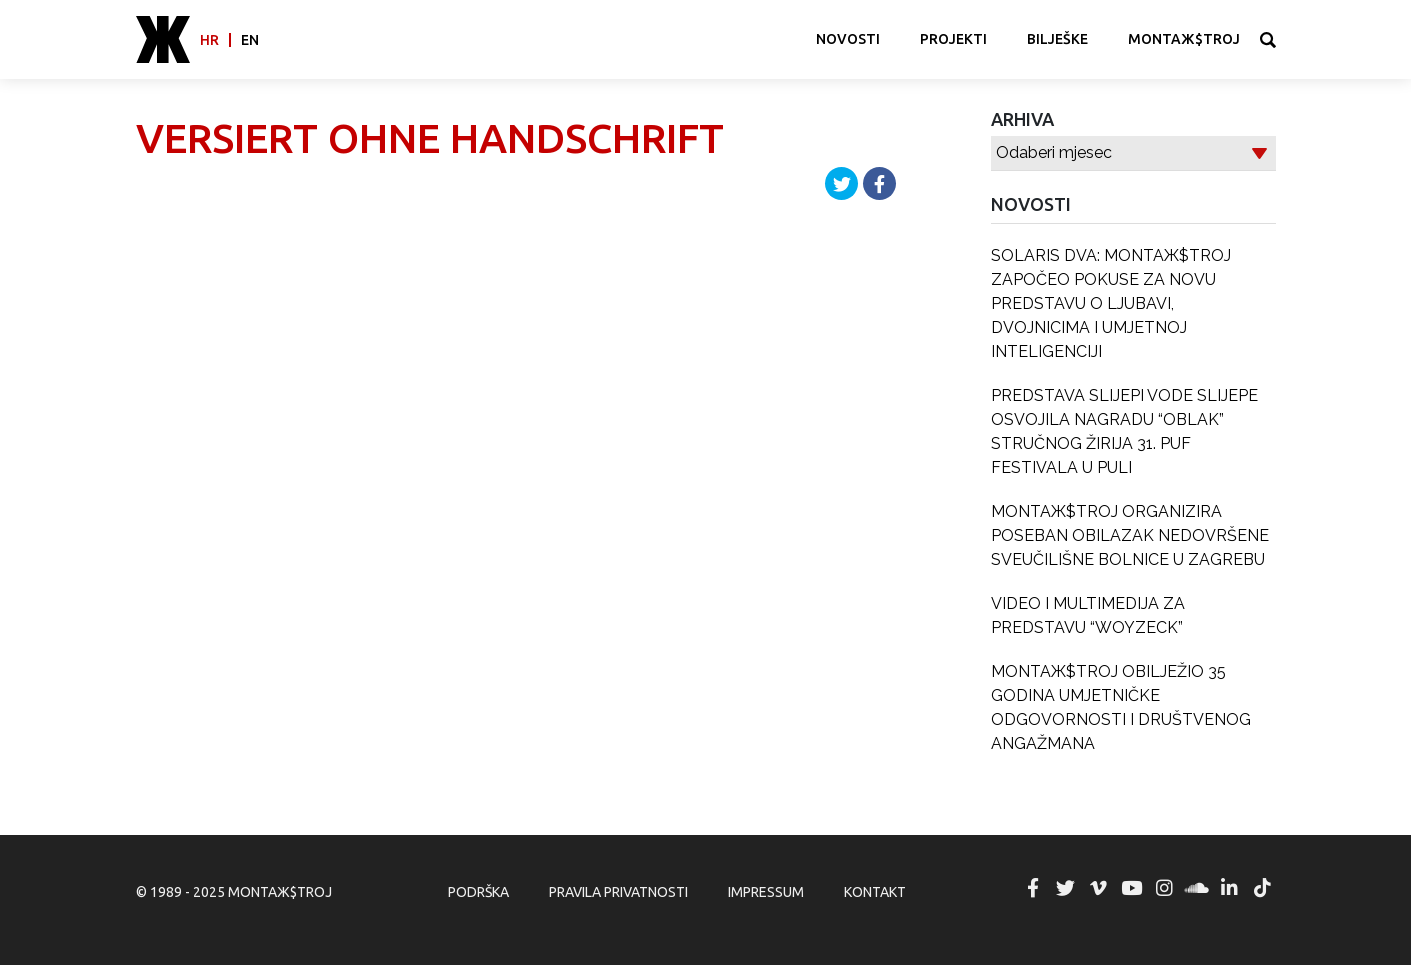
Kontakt (875, 892)
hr (209, 40)
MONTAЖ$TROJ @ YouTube (1131, 888)
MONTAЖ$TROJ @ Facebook (1033, 888)
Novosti (848, 39)
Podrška (478, 892)
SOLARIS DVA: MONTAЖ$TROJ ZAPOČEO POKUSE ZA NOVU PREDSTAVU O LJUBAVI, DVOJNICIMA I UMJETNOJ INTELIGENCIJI (1111, 303)
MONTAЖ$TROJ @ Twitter (1066, 888)
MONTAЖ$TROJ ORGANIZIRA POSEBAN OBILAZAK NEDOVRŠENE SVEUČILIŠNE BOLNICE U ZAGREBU (1130, 535)
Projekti (953, 39)
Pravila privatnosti (618, 892)
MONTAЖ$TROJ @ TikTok (1263, 888)
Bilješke (1057, 39)
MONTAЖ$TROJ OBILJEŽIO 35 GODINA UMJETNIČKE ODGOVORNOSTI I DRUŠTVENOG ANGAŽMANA (1121, 707)
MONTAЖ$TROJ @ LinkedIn (1230, 888)
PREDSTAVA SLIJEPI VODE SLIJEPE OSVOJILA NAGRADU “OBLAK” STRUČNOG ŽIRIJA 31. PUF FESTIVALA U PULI (1124, 431)
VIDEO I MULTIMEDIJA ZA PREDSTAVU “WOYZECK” (1088, 615)
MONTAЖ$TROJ (1184, 39)
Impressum (766, 892)
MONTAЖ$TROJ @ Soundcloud (1197, 888)
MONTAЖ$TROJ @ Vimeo (1099, 888)
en (250, 40)
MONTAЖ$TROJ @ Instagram (1164, 888)
